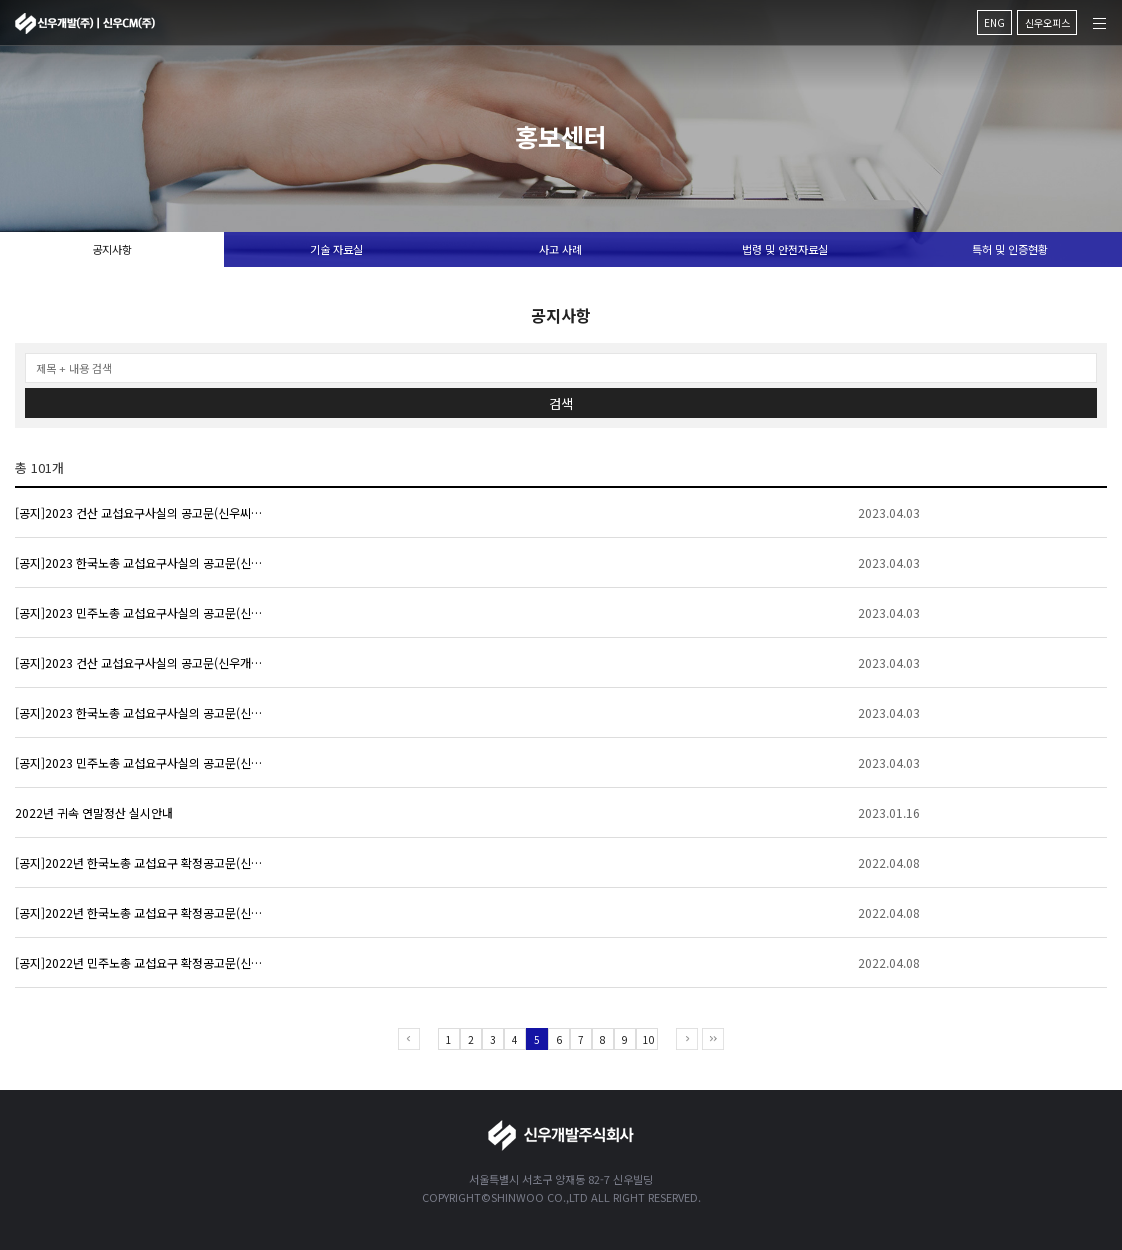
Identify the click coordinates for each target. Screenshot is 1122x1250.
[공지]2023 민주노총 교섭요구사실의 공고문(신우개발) (140, 762)
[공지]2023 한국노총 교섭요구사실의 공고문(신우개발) (140, 712)
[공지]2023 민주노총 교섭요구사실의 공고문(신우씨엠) (140, 612)
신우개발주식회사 (85, 23)
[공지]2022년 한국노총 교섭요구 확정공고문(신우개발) (140, 912)
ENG (994, 22)
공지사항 (112, 249)
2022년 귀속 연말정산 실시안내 (94, 812)
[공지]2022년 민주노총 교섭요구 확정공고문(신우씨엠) (140, 962)
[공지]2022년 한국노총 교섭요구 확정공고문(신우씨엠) (140, 862)
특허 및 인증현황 (1010, 249)
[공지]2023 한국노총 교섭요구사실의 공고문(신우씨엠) (140, 562)
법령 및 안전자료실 (785, 249)
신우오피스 (1047, 22)
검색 (561, 403)
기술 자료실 (336, 249)
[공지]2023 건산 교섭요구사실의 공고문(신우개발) (140, 662)
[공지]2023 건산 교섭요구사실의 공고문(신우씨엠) (140, 512)
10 (649, 1039)
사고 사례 (560, 249)
